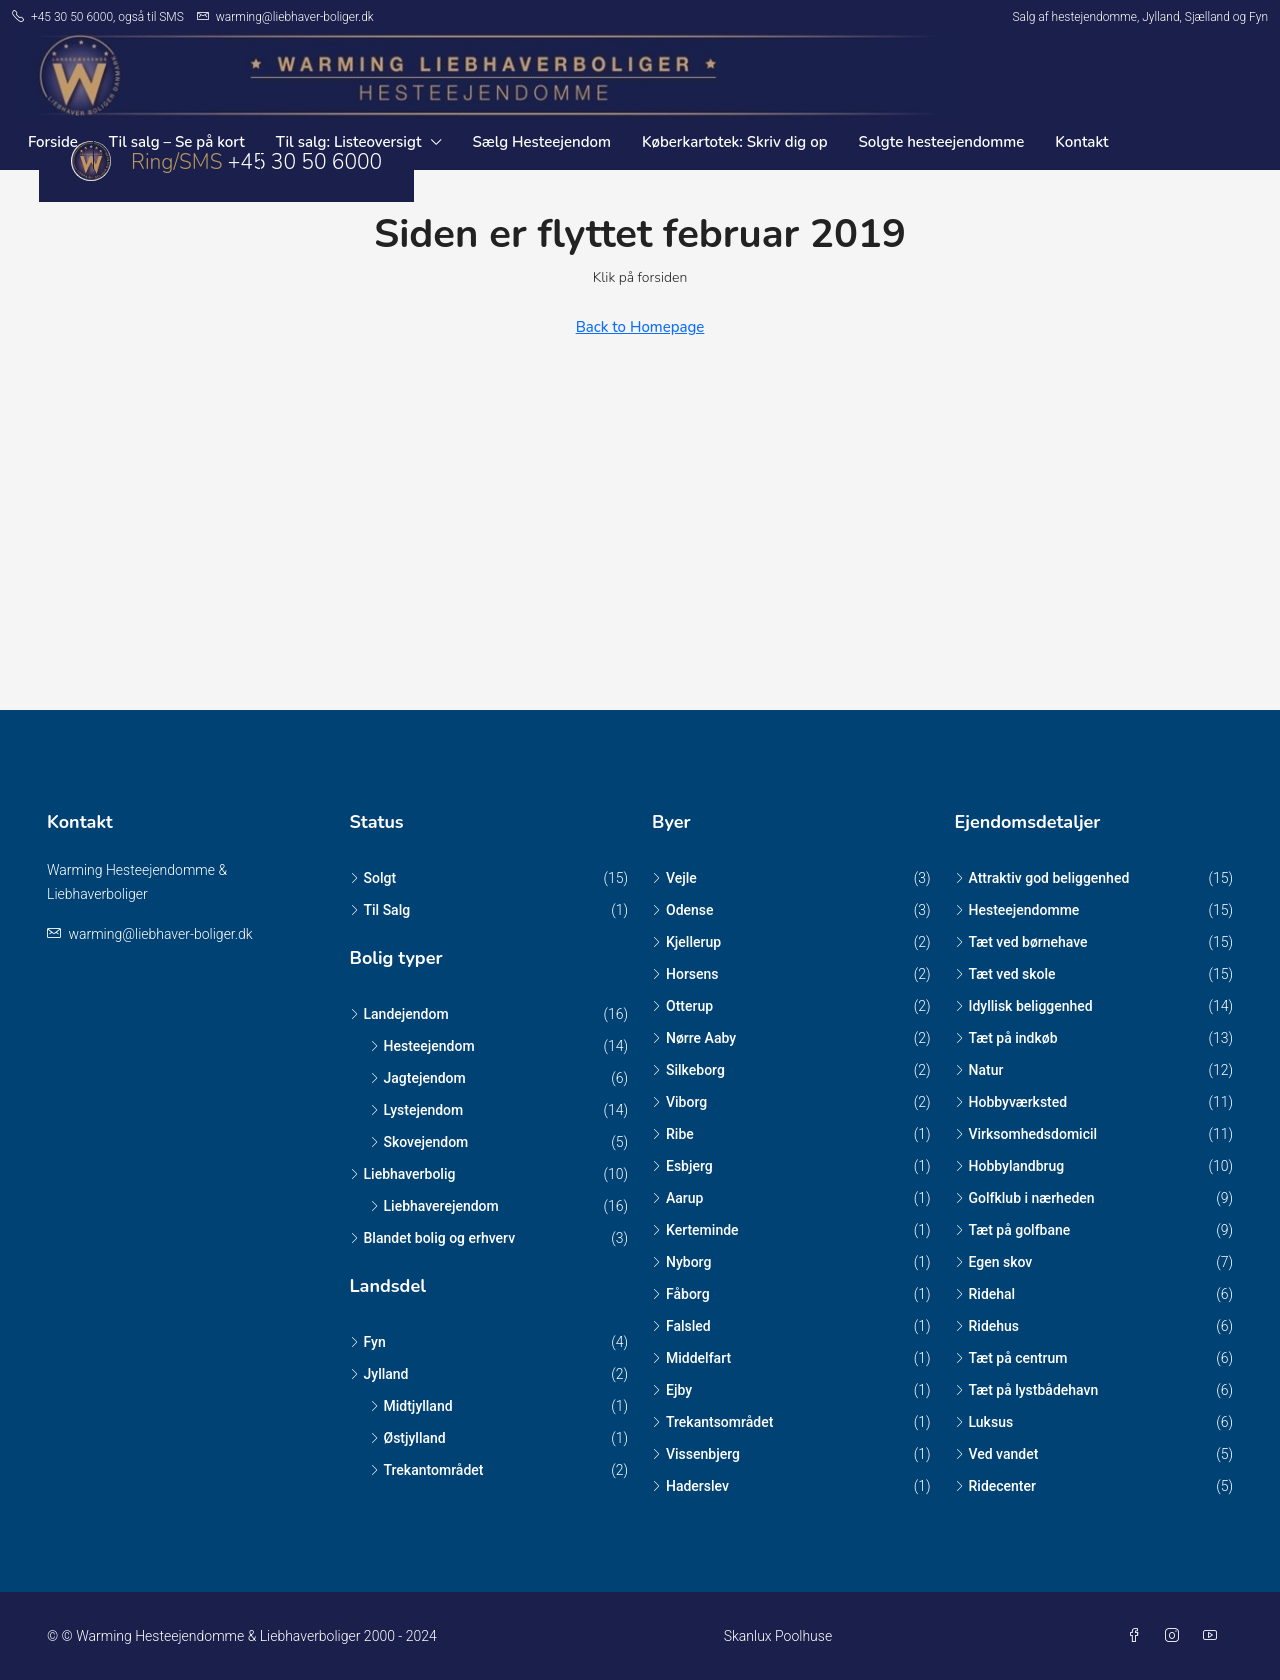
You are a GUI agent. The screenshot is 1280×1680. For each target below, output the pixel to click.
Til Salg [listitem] (380, 910)
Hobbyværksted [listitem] (1011, 1102)
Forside (53, 142)
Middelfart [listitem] (691, 1358)
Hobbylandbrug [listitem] (1010, 1166)
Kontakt (1081, 142)
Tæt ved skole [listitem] (1005, 974)
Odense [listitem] (683, 910)
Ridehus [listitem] (987, 1326)
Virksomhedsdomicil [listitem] (1026, 1134)
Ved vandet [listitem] (997, 1454)
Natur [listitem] (979, 1070)
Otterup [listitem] (682, 1006)
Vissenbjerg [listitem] (696, 1454)
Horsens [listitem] (685, 974)
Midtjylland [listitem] (411, 1406)
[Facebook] (1138, 1636)
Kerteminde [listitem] (695, 1230)
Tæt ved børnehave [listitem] (1021, 942)
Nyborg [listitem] (681, 1262)
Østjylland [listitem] (408, 1438)
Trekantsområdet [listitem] (712, 1422)
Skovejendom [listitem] (419, 1142)
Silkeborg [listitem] (688, 1070)
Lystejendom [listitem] (417, 1110)
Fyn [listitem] (368, 1342)
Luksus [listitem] (984, 1422)
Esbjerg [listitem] (682, 1166)
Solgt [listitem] (373, 878)
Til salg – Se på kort (177, 142)
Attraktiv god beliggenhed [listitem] (1042, 878)
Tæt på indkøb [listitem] (1006, 1038)
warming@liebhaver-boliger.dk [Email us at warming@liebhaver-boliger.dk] (160, 934)
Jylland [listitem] (379, 1374)
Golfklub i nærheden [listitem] (1025, 1198)
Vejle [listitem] (674, 878)
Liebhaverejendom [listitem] (434, 1206)
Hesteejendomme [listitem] (1017, 910)
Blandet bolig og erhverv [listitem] (433, 1238)
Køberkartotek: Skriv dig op (734, 142)
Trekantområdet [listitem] (427, 1470)
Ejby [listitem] (672, 1390)
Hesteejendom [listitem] (422, 1046)
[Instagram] (1176, 1636)
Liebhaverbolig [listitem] (403, 1174)
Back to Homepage (640, 327)
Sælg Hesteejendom (541, 142)
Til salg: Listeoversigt (349, 142)
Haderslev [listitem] (690, 1486)
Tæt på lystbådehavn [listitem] (1027, 1390)
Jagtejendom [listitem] (418, 1078)
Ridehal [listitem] (985, 1294)
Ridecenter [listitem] (995, 1486)
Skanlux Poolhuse (778, 1636)
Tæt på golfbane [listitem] (1013, 1230)
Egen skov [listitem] (994, 1262)
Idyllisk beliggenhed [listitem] (1024, 1006)
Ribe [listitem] (673, 1134)
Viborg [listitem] (679, 1102)
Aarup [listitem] (677, 1198)
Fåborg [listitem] (681, 1294)
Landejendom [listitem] (399, 1014)
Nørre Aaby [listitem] (694, 1038)
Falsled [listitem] (681, 1326)
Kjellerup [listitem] (686, 942)
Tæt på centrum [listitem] (1011, 1358)
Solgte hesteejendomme (942, 142)
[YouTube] (1214, 1636)
